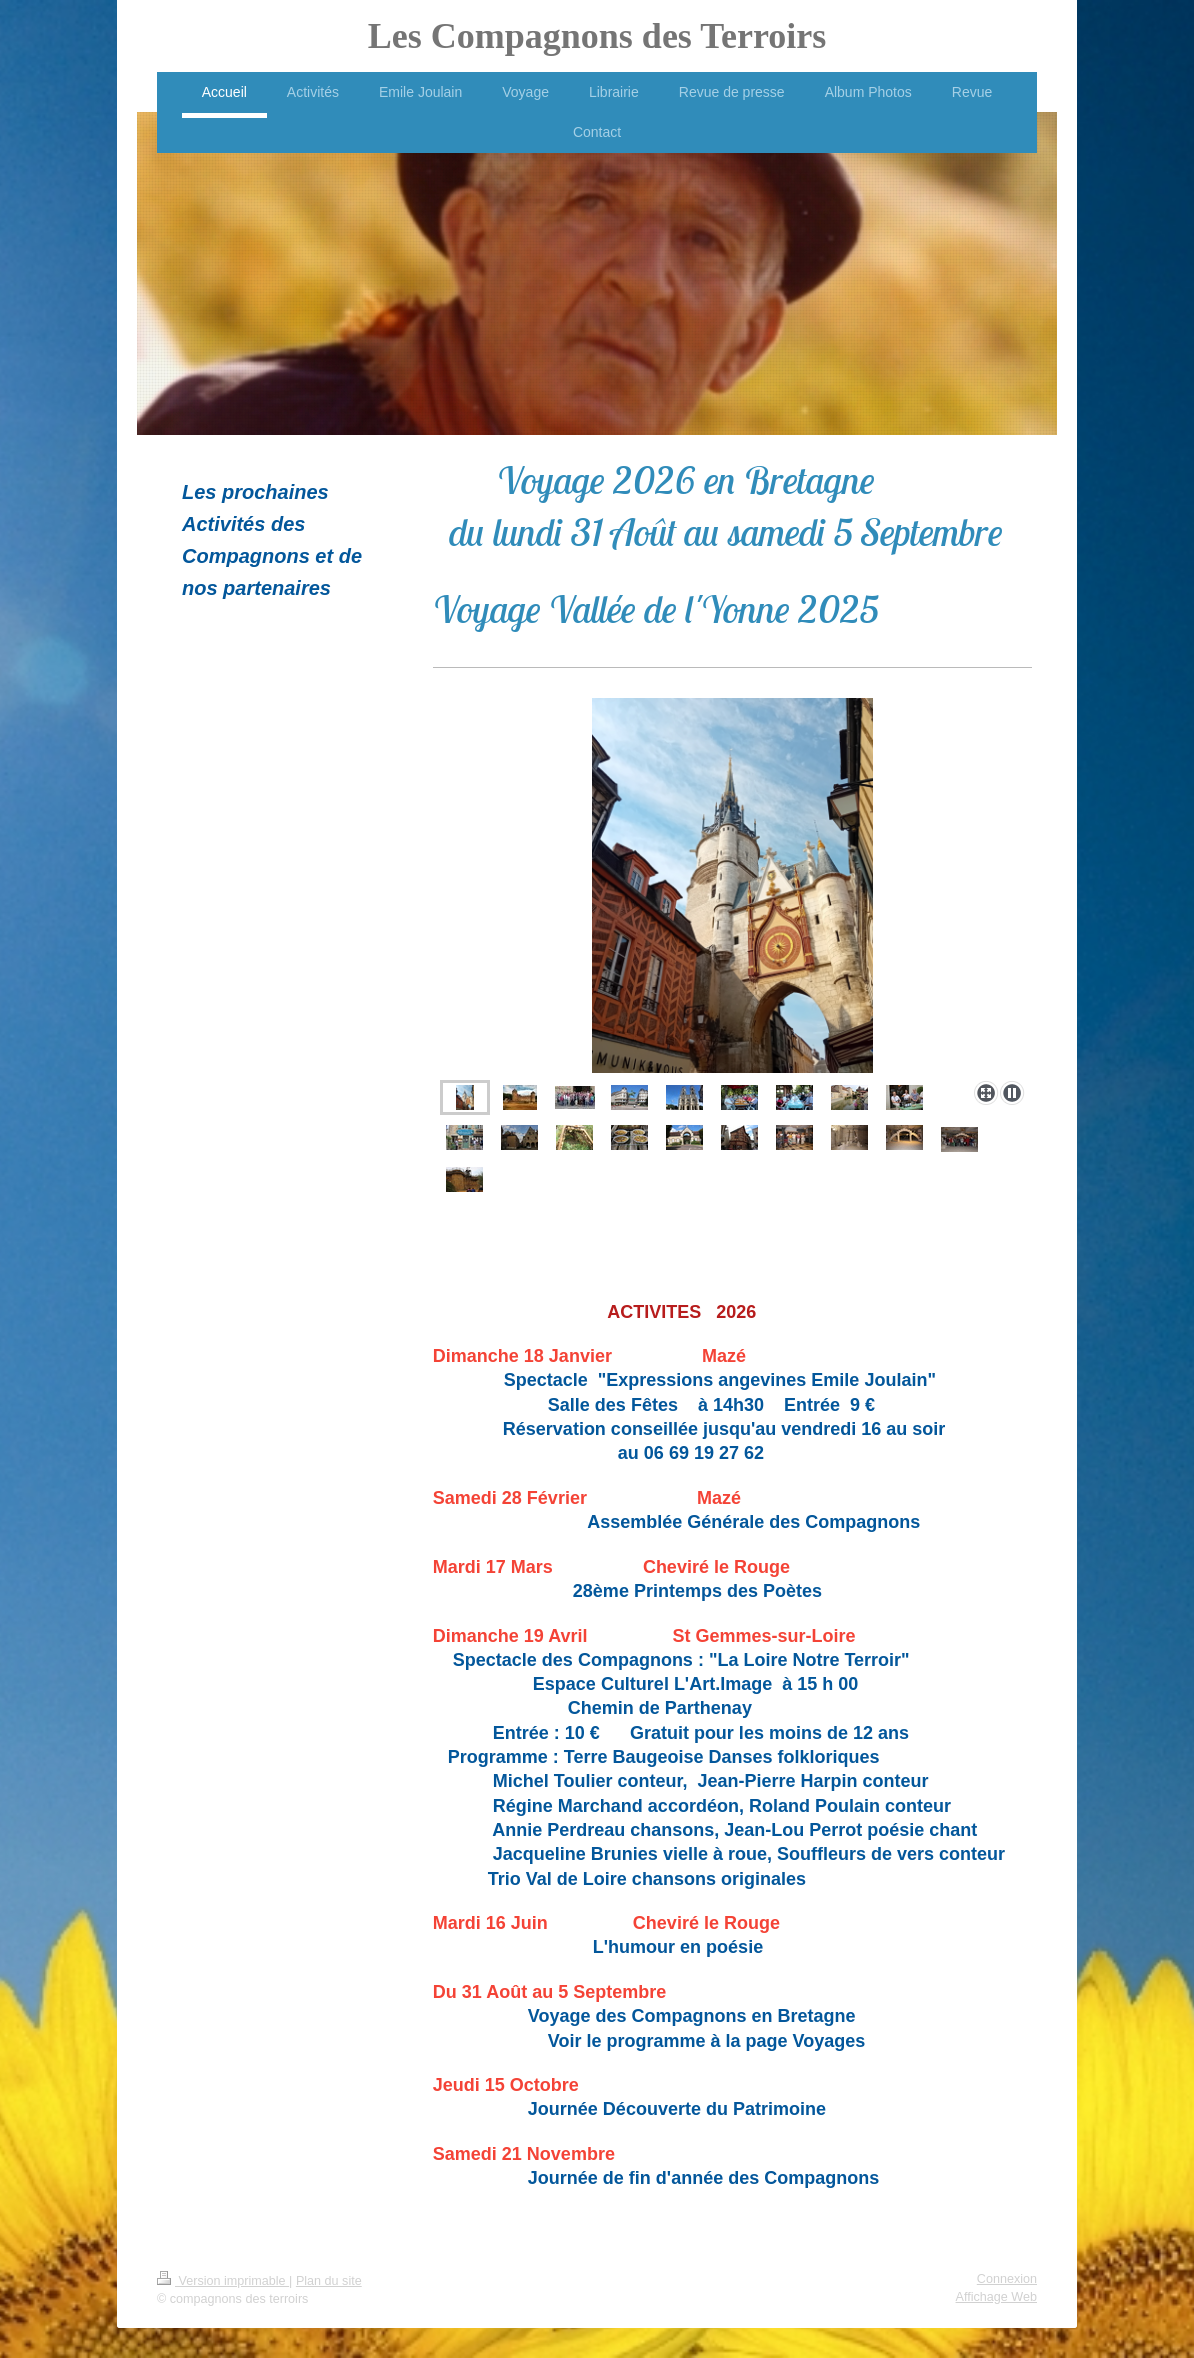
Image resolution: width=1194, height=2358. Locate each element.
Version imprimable (223, 2281)
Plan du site (329, 2281)
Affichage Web (996, 2297)
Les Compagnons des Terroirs (597, 36)
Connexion (1007, 2279)
